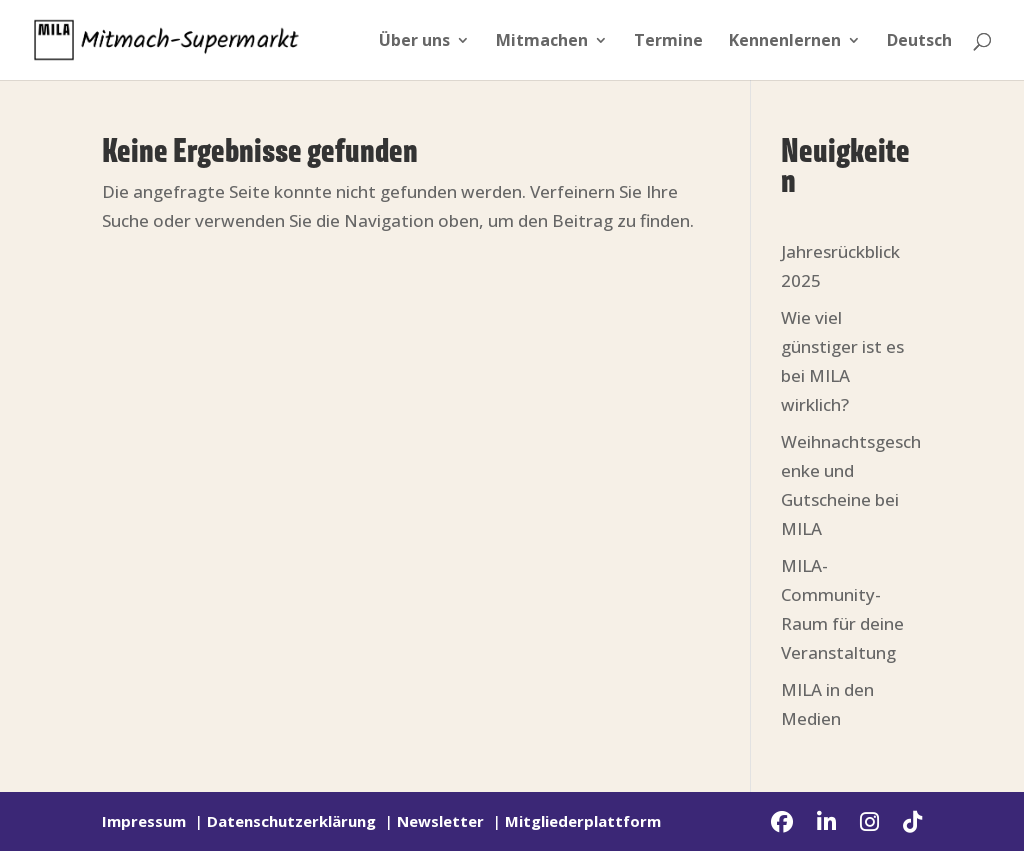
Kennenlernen (785, 42)
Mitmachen (542, 42)
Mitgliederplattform (583, 821)
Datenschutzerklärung (291, 821)
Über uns (414, 42)
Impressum (144, 821)
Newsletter (440, 821)
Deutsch (919, 42)
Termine (668, 42)
